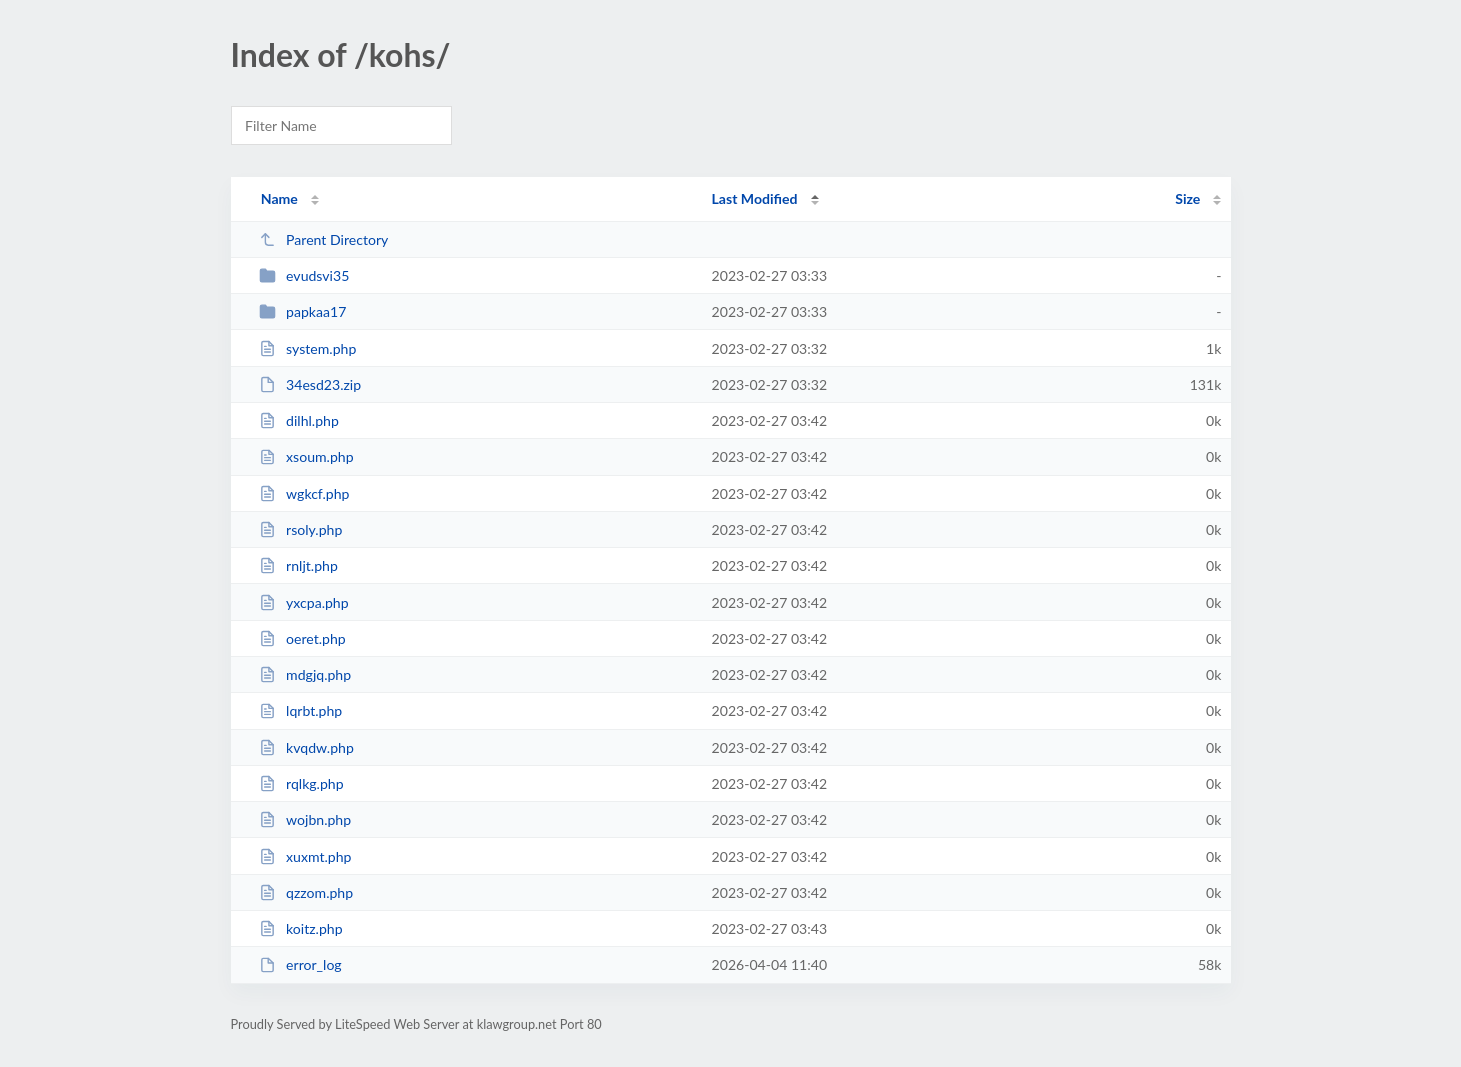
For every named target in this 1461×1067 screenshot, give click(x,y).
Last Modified (755, 198)
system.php (308, 348)
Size (1187, 198)
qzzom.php (306, 892)
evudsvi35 (304, 275)
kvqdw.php (306, 747)
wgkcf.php (304, 493)
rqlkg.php (301, 783)
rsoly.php (301, 529)
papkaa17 (303, 311)
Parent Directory (324, 239)
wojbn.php (305, 819)
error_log (300, 964)
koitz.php (301, 928)
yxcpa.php (304, 602)
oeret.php (302, 638)
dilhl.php (299, 420)
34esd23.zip (310, 384)
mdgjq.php (305, 674)
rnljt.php (298, 565)
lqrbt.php (301, 710)
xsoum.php (306, 456)
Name (279, 198)
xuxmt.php (305, 856)
